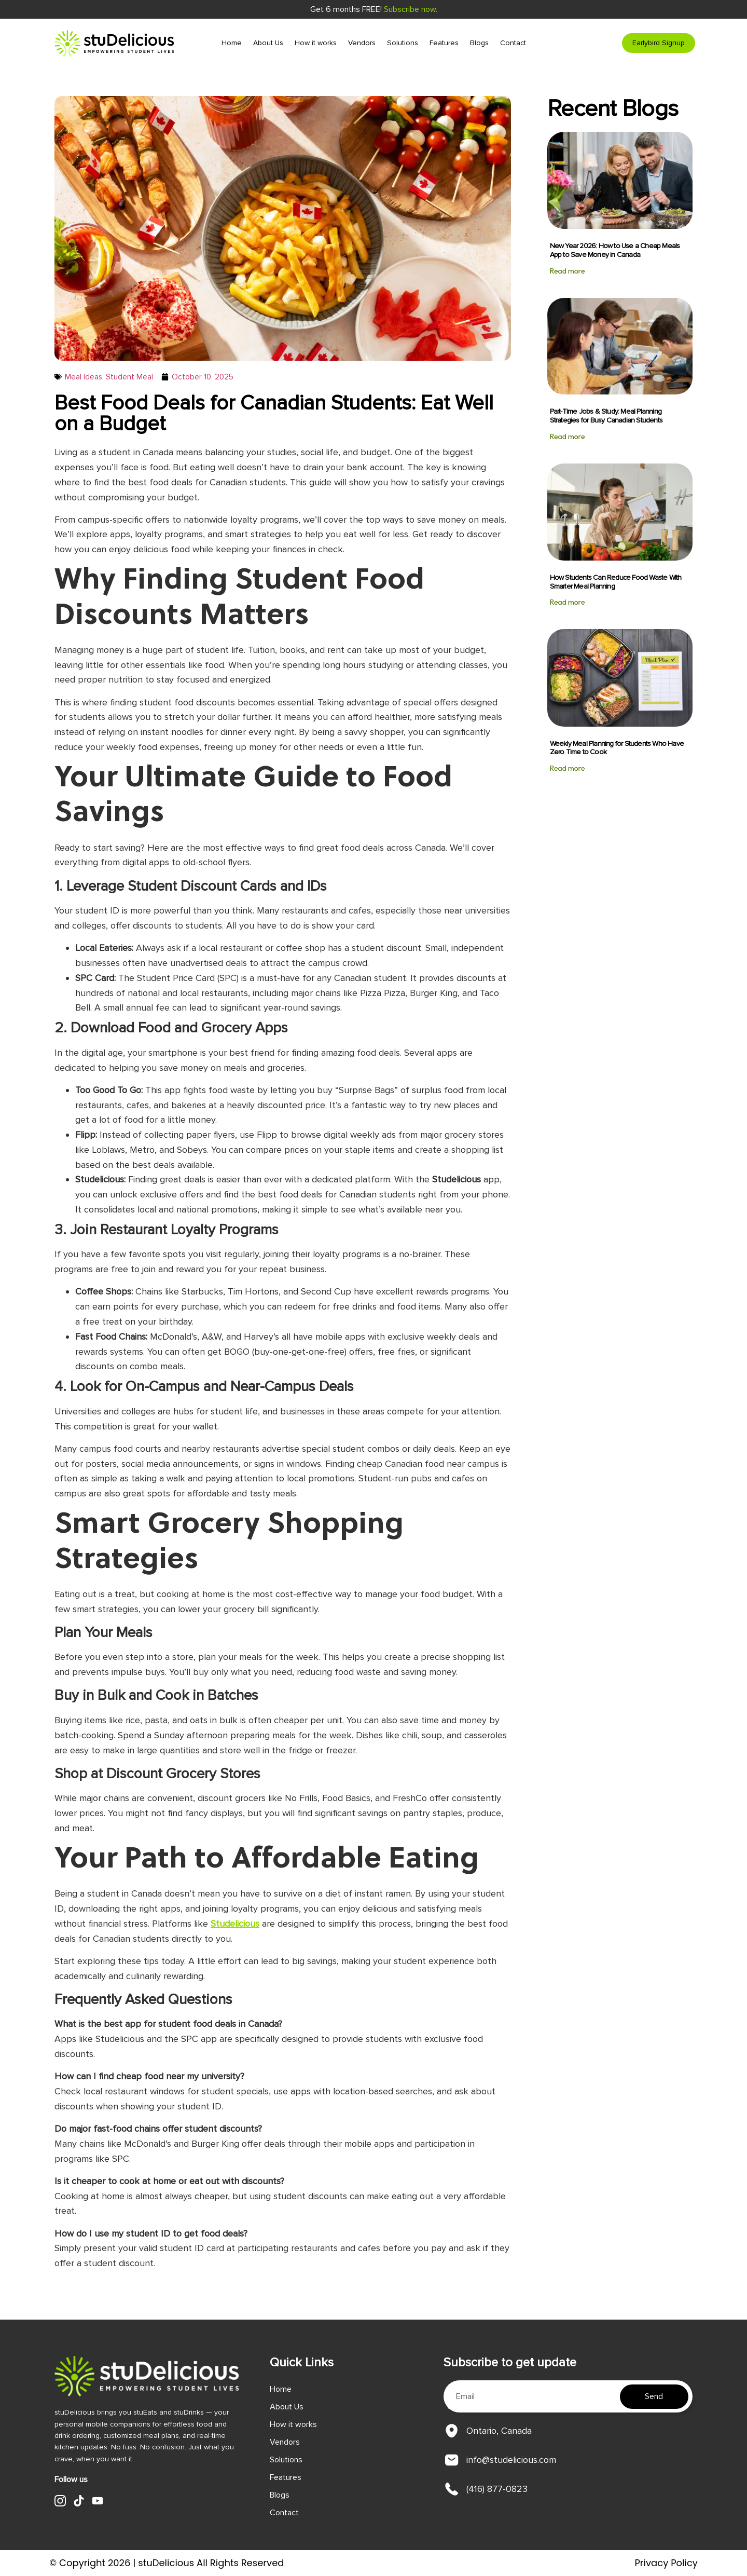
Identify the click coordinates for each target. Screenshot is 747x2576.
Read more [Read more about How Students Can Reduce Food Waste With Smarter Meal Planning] (567, 602)
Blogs (479, 42)
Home (232, 42)
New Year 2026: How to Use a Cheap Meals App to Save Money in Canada (615, 250)
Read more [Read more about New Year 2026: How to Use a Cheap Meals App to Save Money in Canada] (567, 271)
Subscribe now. (410, 9)
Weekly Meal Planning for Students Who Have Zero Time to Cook (617, 748)
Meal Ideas (83, 376)
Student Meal (129, 376)
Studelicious (235, 1923)
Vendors (362, 42)
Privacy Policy (666, 2562)
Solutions (402, 42)
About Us (268, 42)
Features (444, 42)
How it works (316, 42)
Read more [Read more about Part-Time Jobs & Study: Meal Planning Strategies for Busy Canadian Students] (567, 436)
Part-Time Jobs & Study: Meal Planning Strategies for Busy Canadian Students (606, 416)
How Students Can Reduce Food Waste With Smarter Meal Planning (616, 582)
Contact (513, 42)
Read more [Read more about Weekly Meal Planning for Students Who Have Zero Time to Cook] (567, 768)
